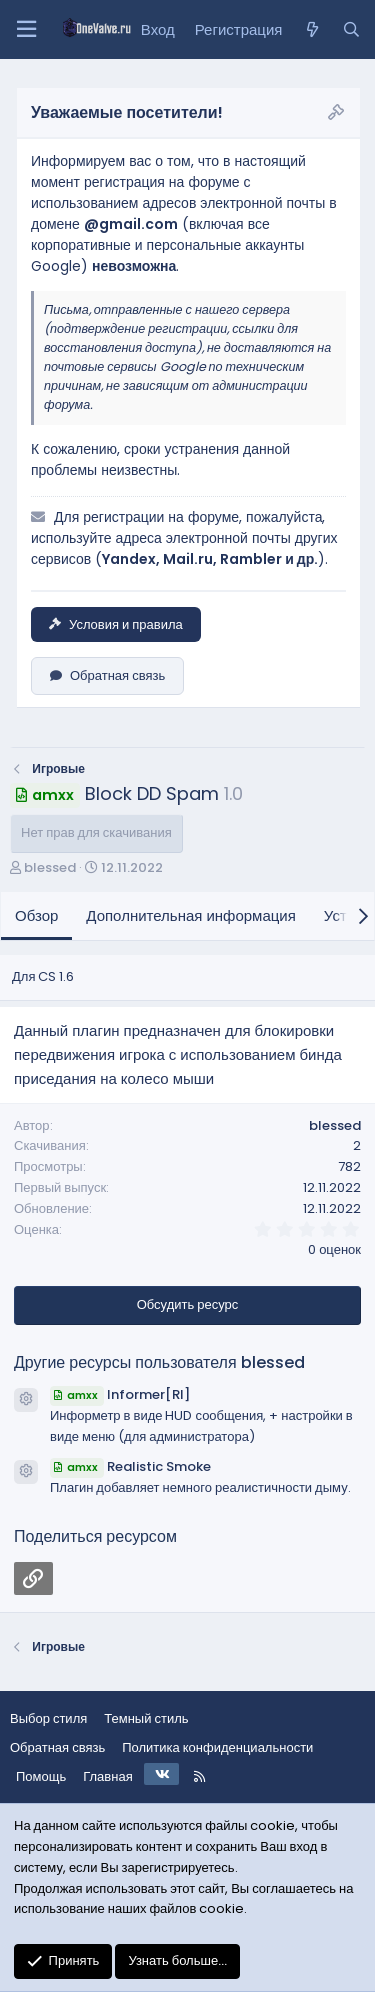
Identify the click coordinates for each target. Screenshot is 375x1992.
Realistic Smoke (130, 1466)
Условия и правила (116, 624)
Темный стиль (146, 1718)
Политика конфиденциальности (217, 1747)
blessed (50, 867)
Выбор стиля (48, 1718)
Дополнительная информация (191, 915)
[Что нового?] (311, 30)
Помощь (41, 1776)
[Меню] (26, 29)
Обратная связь (107, 675)
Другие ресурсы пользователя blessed (159, 1362)
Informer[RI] (120, 1394)
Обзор (36, 915)
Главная (107, 1776)
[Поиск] (351, 30)
